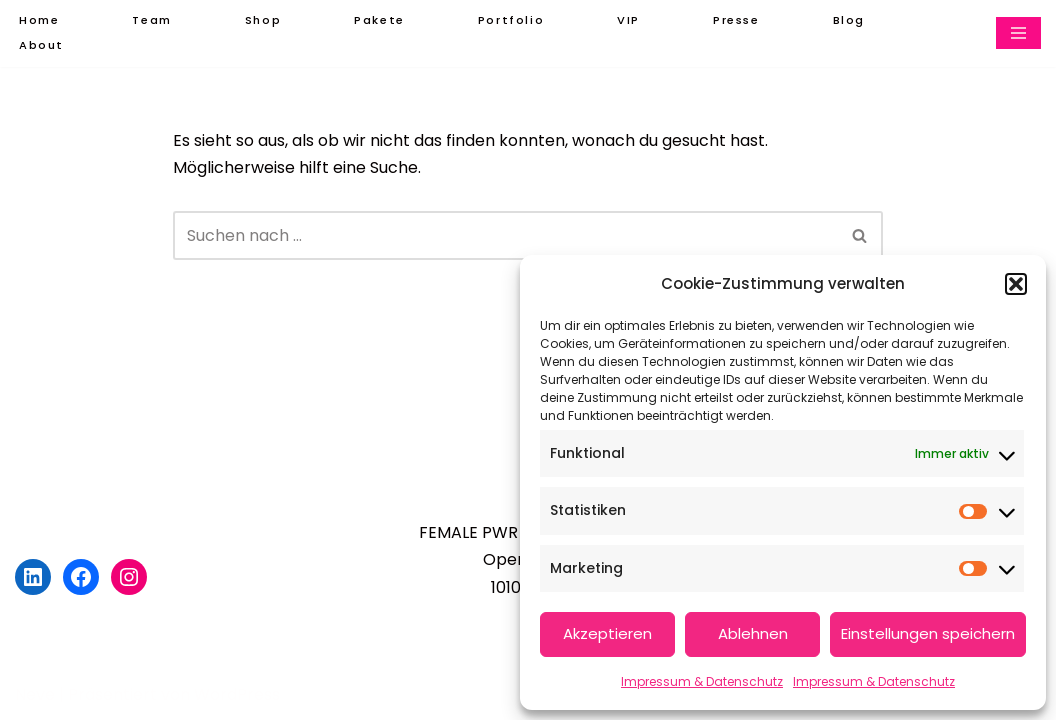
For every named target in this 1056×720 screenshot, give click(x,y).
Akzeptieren (607, 633)
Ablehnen (753, 633)
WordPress (237, 694)
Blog (849, 20)
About (41, 45)
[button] (1016, 284)
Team (151, 20)
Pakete (379, 20)
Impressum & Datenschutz (702, 681)
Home (39, 20)
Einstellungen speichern (928, 633)
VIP (628, 20)
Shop (263, 20)
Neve (35, 694)
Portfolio (511, 20)
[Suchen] (505, 235)
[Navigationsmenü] (1018, 33)
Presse (736, 20)
